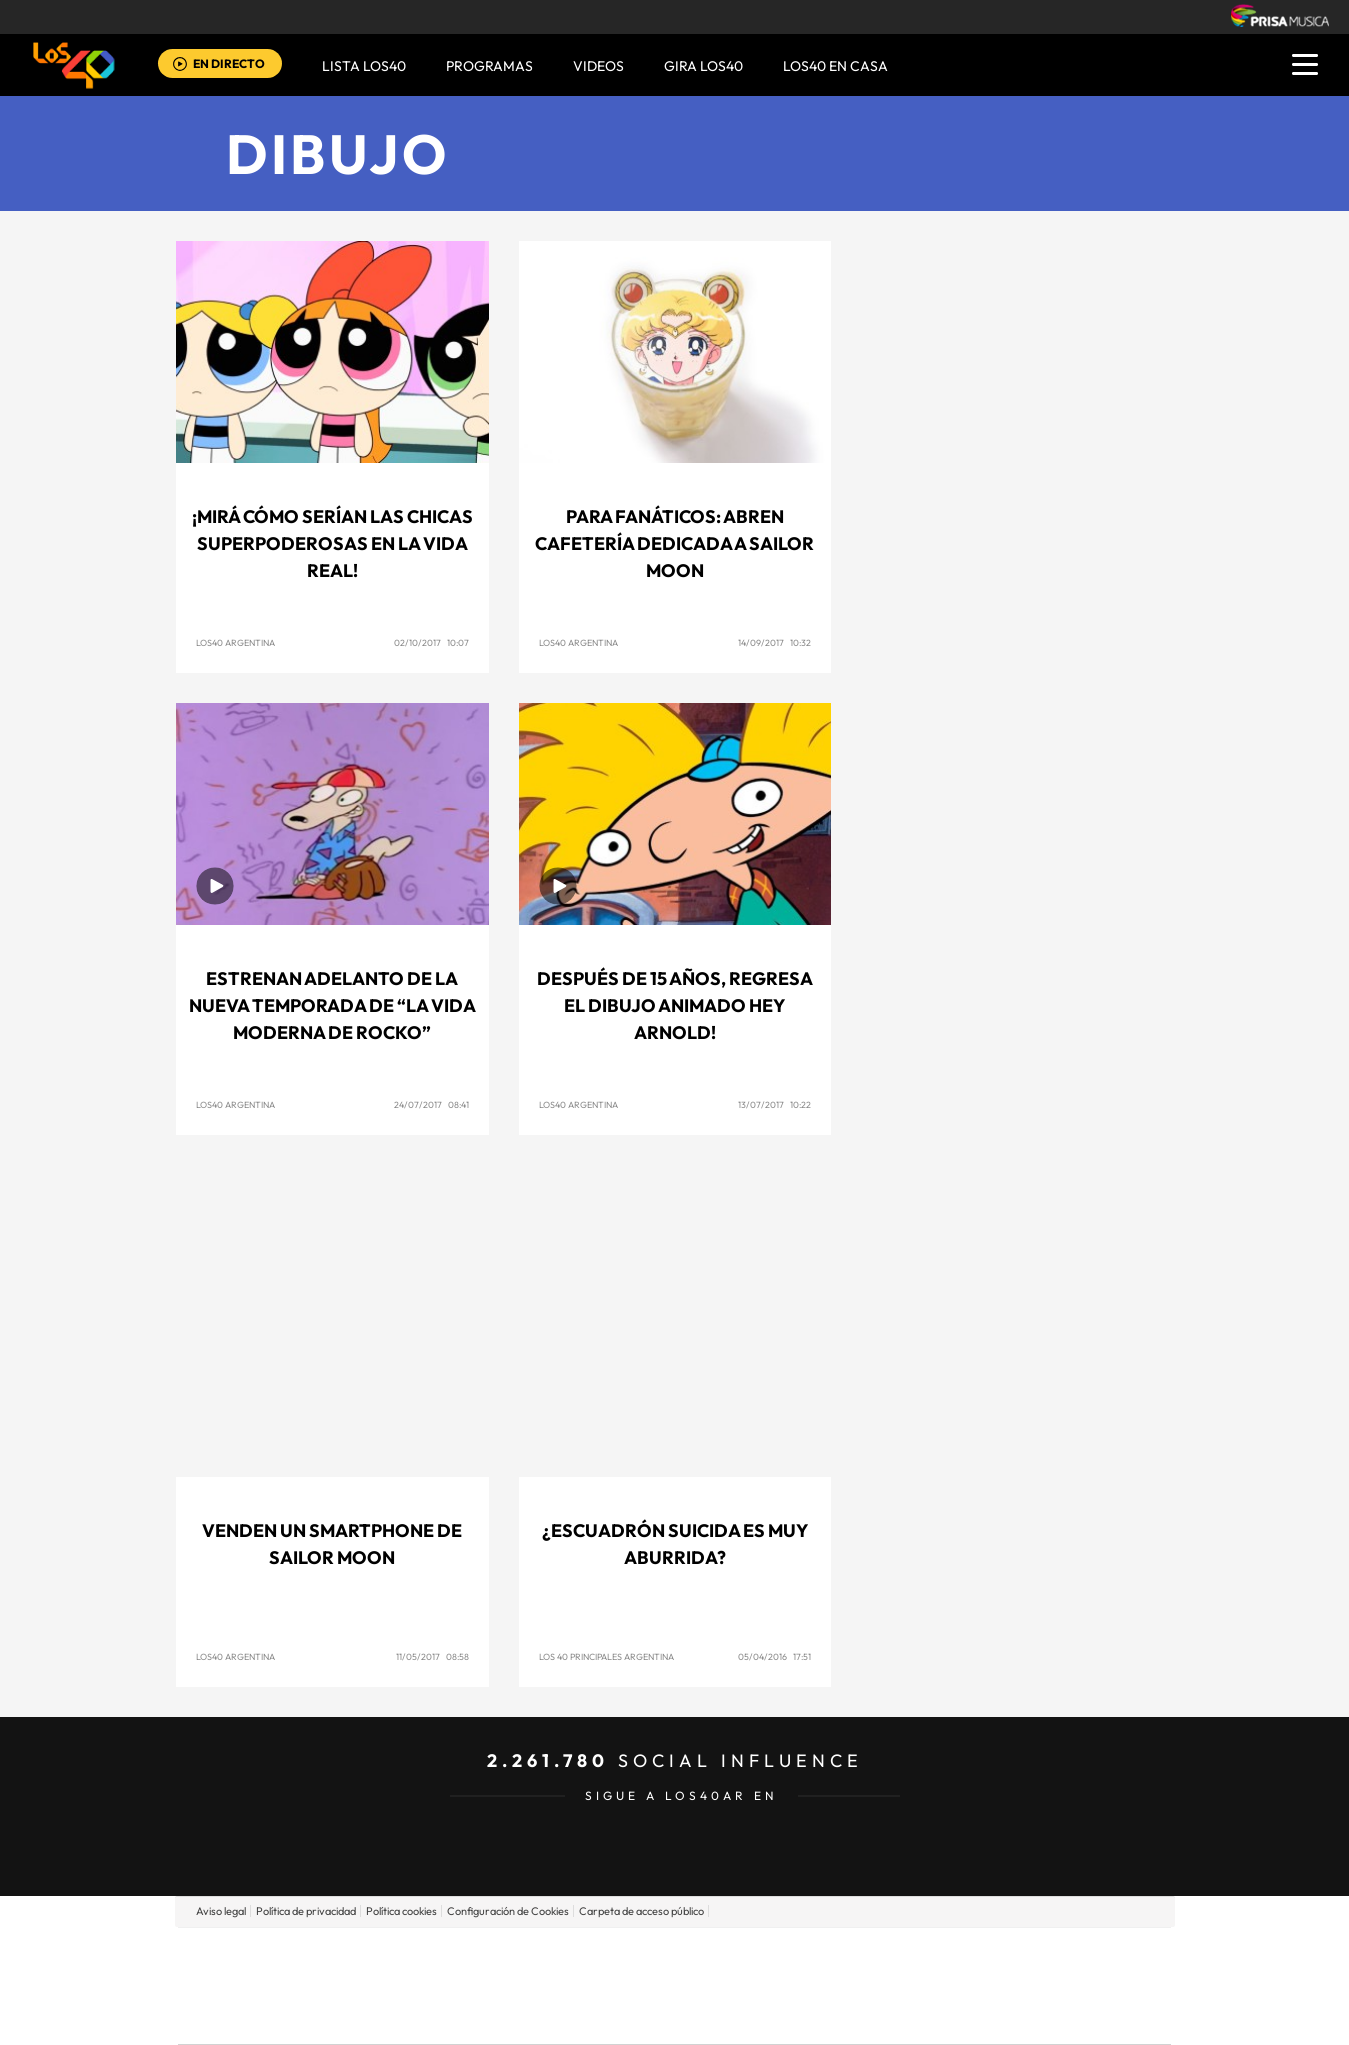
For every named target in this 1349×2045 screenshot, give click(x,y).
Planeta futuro (940, 1985)
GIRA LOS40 (703, 66)
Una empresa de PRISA (268, 1971)
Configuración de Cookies (508, 1911)
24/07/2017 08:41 (431, 1104)
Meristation (984, 2015)
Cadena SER (827, 1955)
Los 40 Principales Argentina (606, 1656)
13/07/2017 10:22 (774, 1104)
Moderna (531, 2015)
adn (956, 1955)
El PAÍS (445, 1955)
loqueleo (888, 2015)
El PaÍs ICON (716, 2015)
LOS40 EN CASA (835, 66)
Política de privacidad (306, 1911)
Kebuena (1012, 1985)
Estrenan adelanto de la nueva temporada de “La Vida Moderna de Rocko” (332, 1005)
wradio (640, 1985)
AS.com (890, 1955)
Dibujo (337, 153)
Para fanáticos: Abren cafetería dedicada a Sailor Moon (674, 543)
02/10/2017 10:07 (431, 642)
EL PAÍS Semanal (866, 1985)
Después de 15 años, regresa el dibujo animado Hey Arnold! (675, 1005)
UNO (583, 1985)
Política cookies (401, 1911)
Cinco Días (717, 1985)
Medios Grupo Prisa (267, 2020)
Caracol (1030, 1955)
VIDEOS (598, 66)
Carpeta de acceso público (641, 1911)
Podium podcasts (630, 2015)
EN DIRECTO (229, 63)
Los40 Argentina (235, 642)
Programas (489, 66)
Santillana (635, 1955)
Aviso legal (221, 1911)
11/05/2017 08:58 (432, 1656)
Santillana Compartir (741, 1955)
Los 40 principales (541, 1955)
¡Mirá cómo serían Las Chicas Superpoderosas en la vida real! (332, 543)
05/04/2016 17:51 (774, 1656)
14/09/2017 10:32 (774, 642)
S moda (799, 2015)
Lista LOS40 (364, 66)
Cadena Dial (793, 1985)
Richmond (433, 2015)
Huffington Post (472, 1985)
